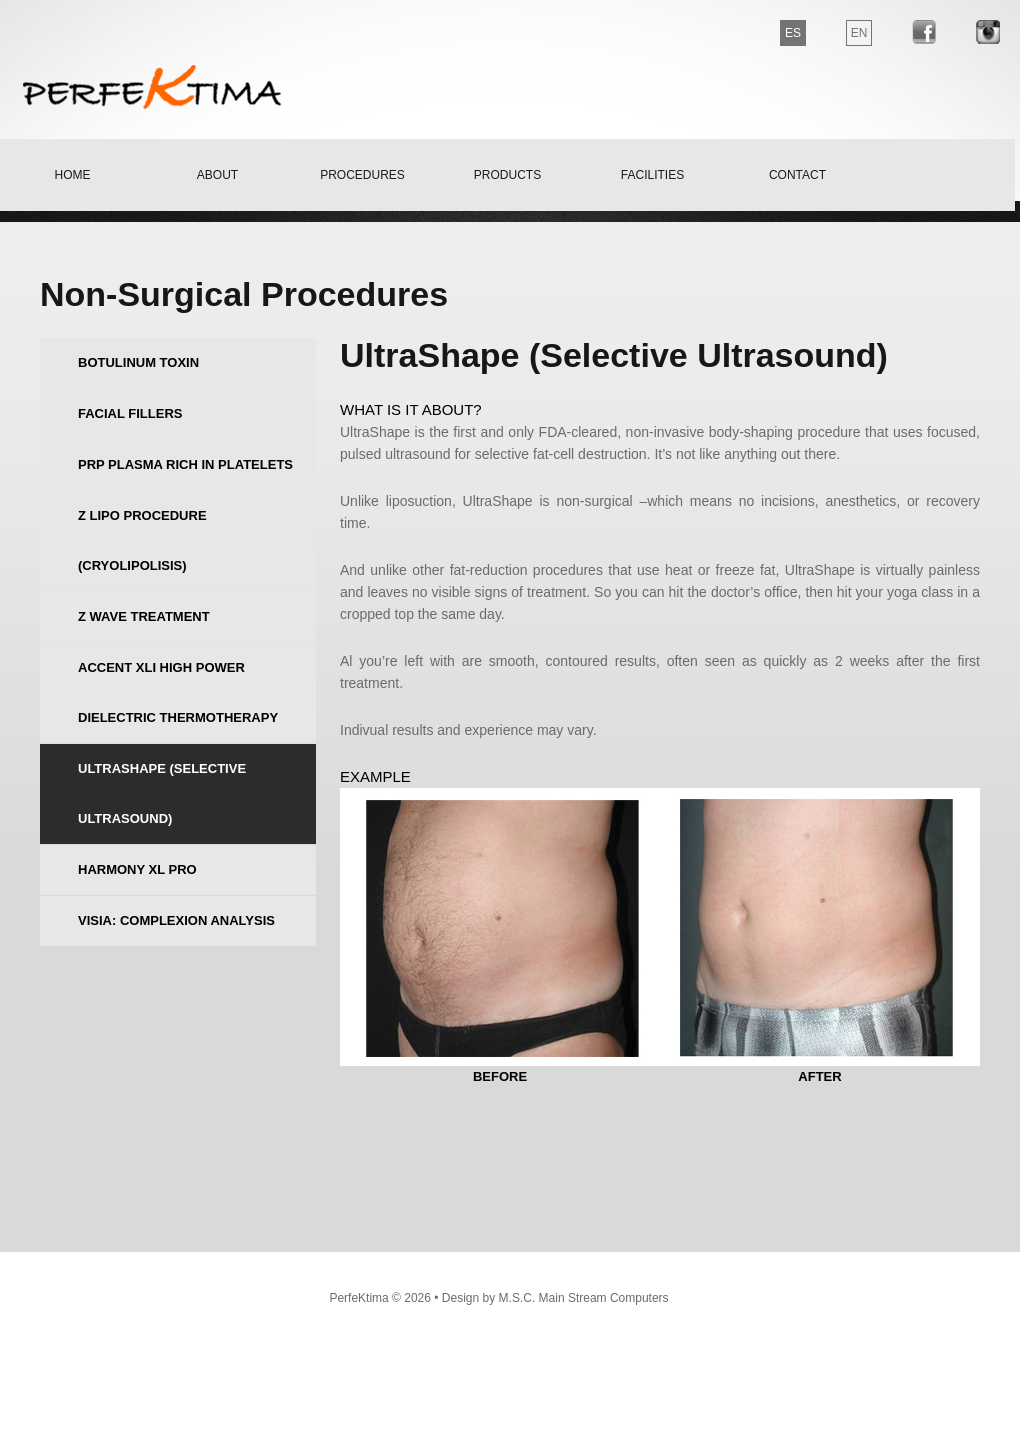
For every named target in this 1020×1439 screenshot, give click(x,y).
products (507, 175)
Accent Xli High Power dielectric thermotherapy (178, 692)
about (217, 175)
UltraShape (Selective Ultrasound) (162, 793)
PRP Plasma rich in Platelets (185, 464)
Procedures (362, 175)
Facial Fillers (130, 413)
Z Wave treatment (144, 616)
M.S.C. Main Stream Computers (584, 1298)
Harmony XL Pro (137, 869)
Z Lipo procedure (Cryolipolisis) (142, 540)
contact (797, 175)
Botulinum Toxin (138, 362)
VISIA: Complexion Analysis (176, 920)
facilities (652, 175)
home (73, 175)
